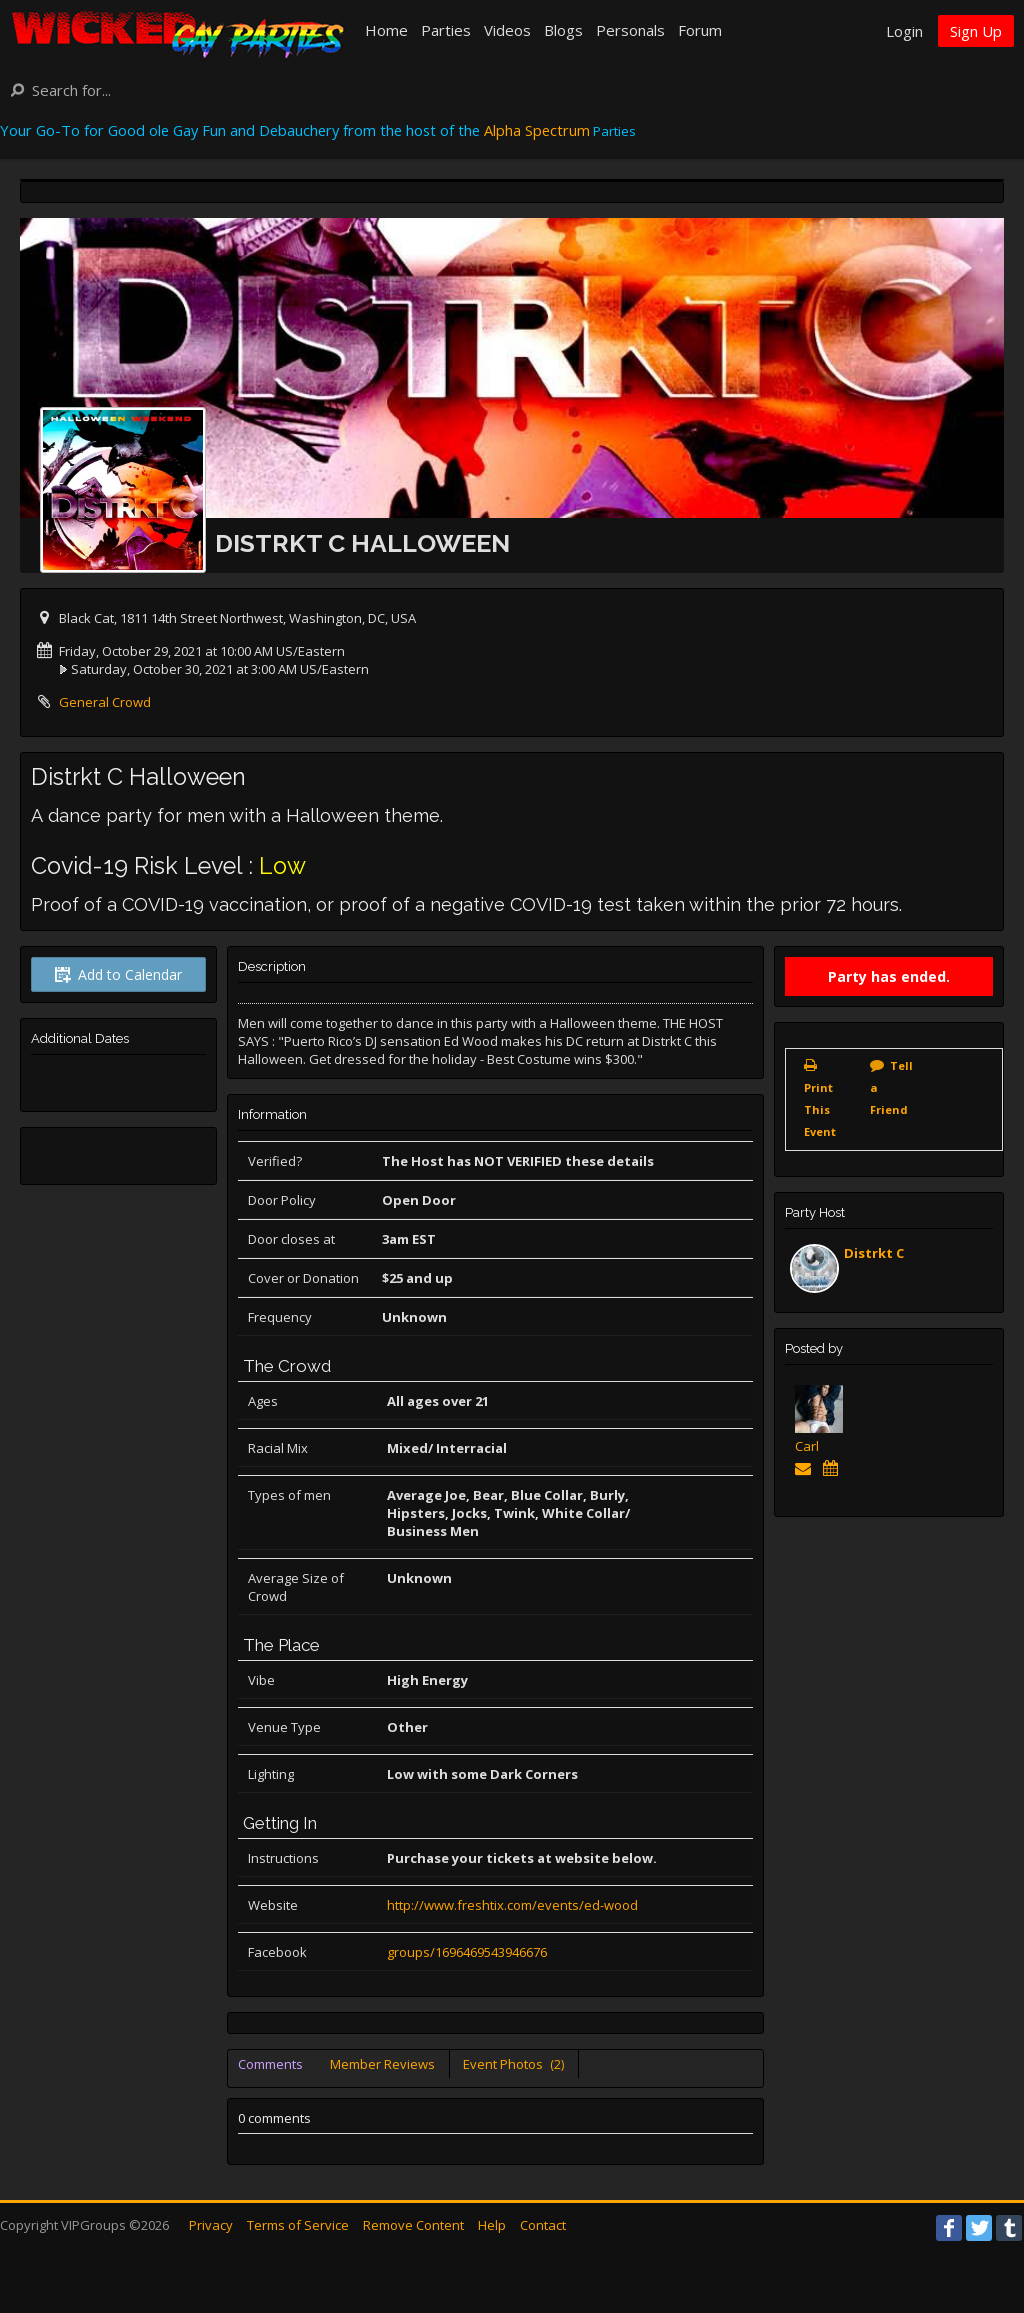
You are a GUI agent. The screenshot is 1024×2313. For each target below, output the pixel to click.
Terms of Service (298, 2225)
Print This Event (820, 1109)
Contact (543, 2225)
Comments (270, 2064)
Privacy (211, 2225)
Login (904, 31)
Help (492, 2225)
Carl (807, 1446)
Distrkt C (874, 1253)
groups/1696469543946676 (467, 1952)
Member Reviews (382, 2064)
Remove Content (413, 2225)
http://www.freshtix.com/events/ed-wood (512, 1905)
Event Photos (513, 2064)
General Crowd (105, 702)
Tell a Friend (891, 1087)
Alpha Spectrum (537, 130)
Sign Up (976, 31)
